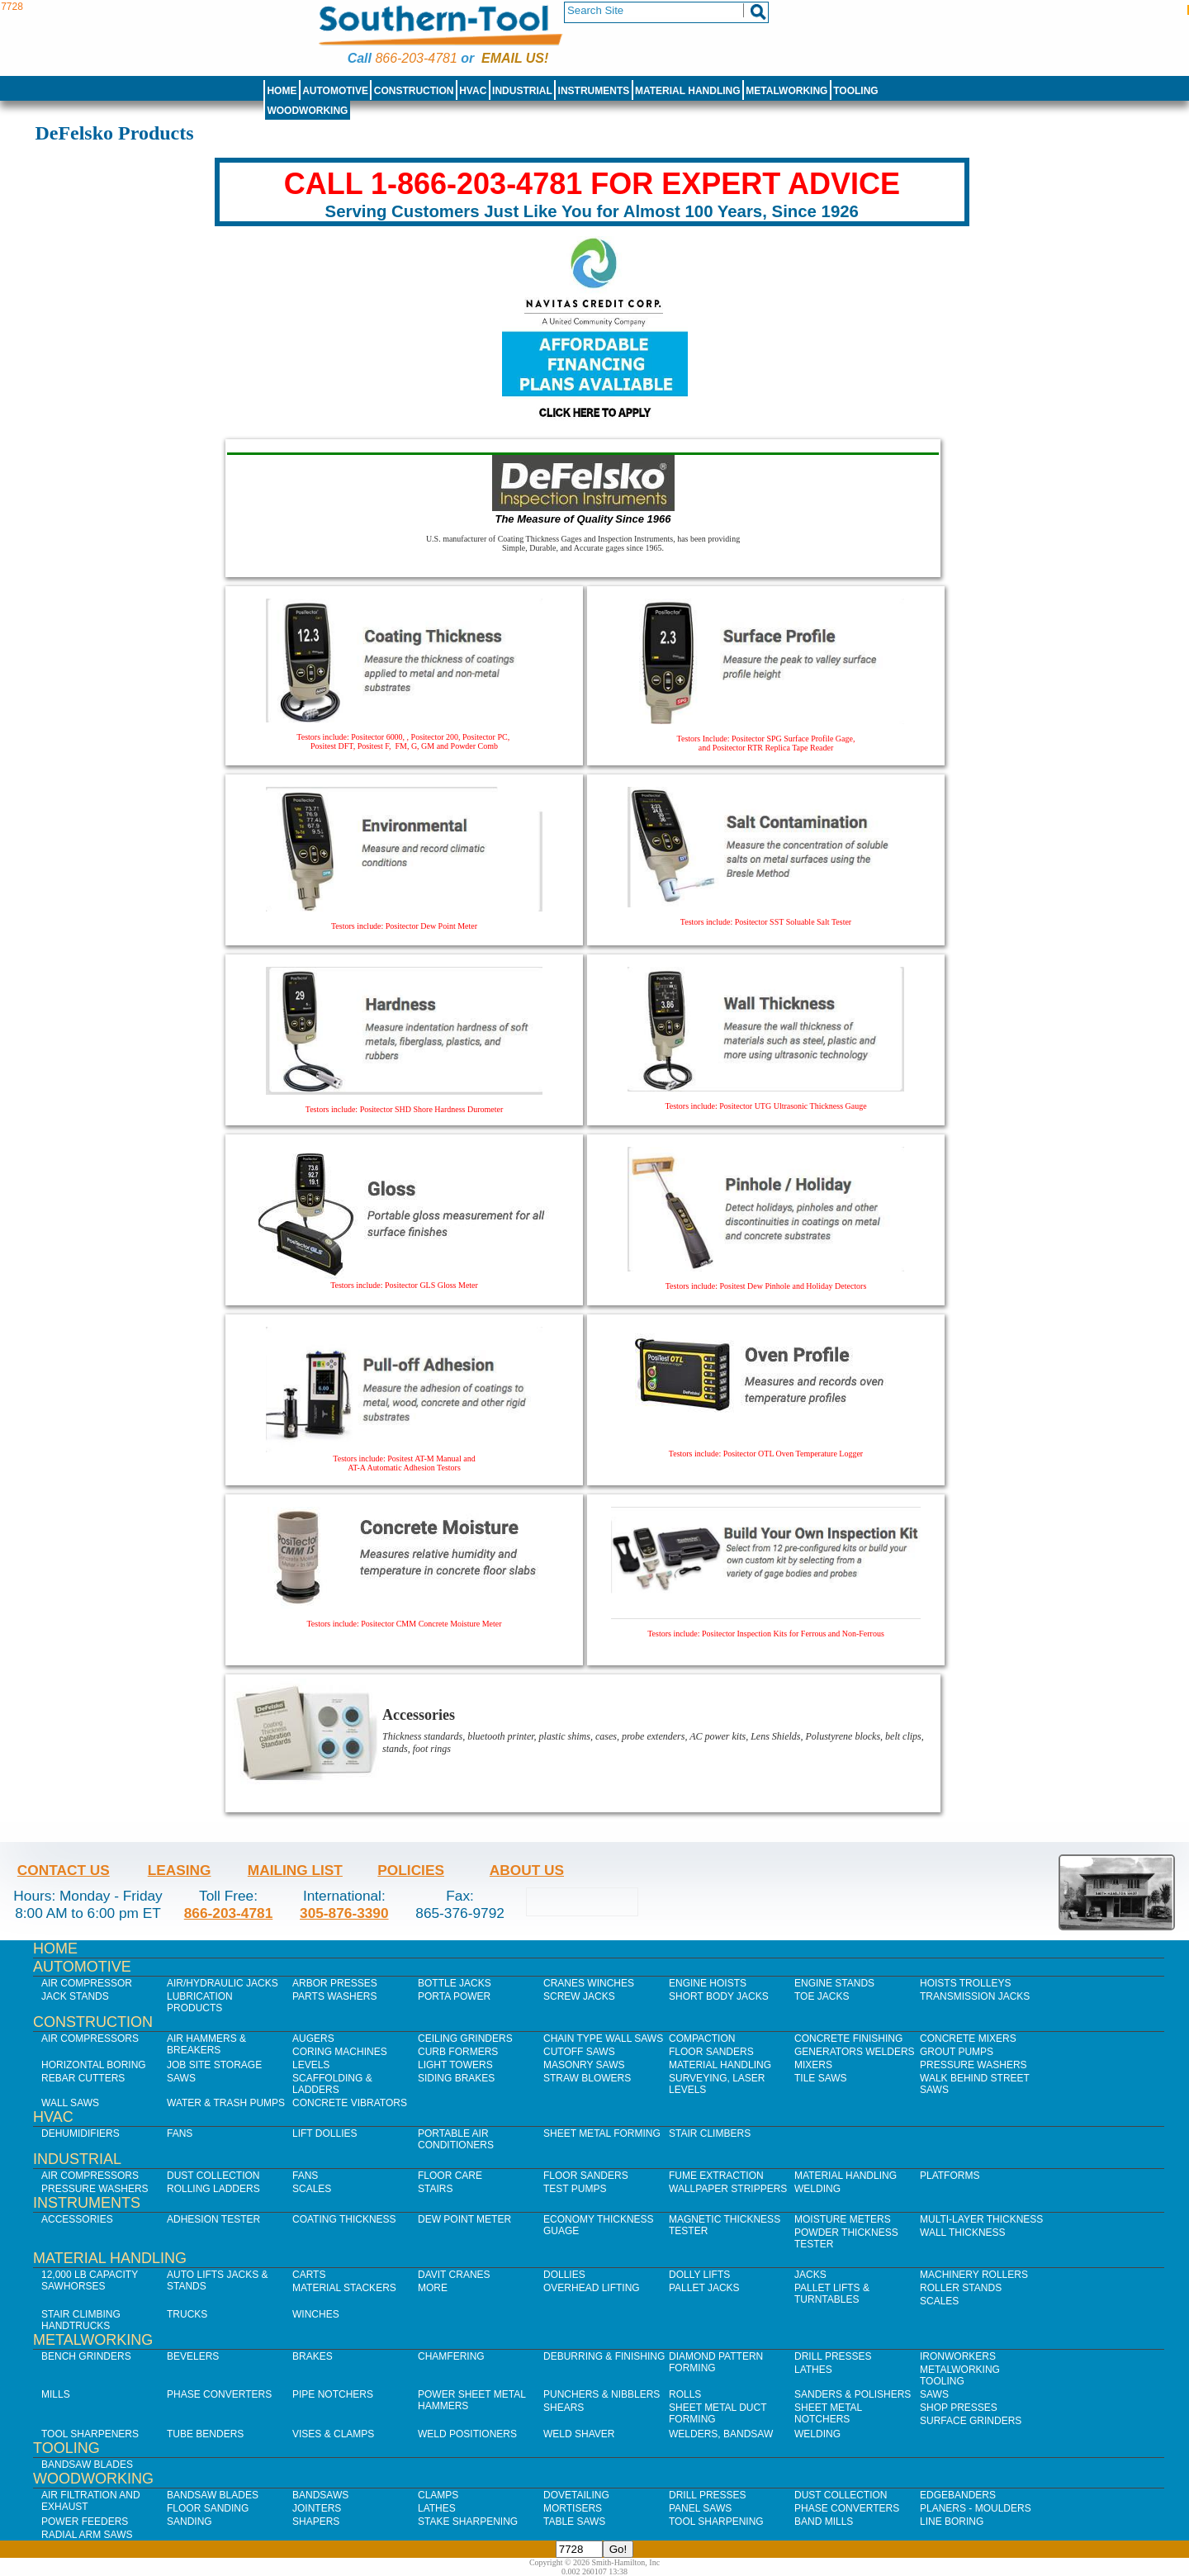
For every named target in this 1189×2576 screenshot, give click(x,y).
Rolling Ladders (213, 2189)
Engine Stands (834, 1983)
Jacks (810, 2274)
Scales (311, 2189)
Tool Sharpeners (90, 2434)
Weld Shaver (578, 2434)
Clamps (438, 2495)
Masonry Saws (583, 2065)
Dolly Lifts (699, 2274)
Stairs (435, 2189)
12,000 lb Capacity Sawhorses (89, 2280)
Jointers (316, 2508)
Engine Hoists (707, 1983)
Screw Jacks (579, 1996)
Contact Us (63, 1870)
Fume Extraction (716, 2175)
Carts (308, 2274)
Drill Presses (833, 2356)
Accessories (77, 2219)
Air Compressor (86, 1983)
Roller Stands (961, 2288)
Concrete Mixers (968, 2038)
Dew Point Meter (464, 2219)
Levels (310, 2065)
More (433, 2288)
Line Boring (951, 2521)
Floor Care (450, 2175)
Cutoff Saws (579, 2051)
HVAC (472, 91)
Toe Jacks (821, 1996)
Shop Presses (958, 2407)
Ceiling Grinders (465, 2038)
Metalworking (786, 91)
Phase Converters (219, 2394)
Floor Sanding (208, 2508)
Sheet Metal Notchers (828, 2413)
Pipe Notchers (332, 2394)
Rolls (685, 2394)
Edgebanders (958, 2495)
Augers (313, 2038)
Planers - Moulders (975, 2508)
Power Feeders (84, 2521)
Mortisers (572, 2508)
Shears (563, 2407)
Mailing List (295, 1870)
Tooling (855, 91)
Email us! (514, 58)
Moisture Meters (842, 2219)
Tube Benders (205, 2434)
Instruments (594, 91)
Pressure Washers (973, 2065)
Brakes (312, 2356)
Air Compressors (90, 2038)
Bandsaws (320, 2495)
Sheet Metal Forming (602, 2133)
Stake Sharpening (468, 2521)
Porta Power (454, 1996)
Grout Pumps (956, 2051)
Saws (181, 2078)
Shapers (315, 2521)
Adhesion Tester (213, 2219)
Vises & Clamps (333, 2434)
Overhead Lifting (591, 2288)
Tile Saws (820, 2078)
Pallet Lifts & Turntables (831, 2293)
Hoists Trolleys (965, 1983)
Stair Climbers (710, 2133)
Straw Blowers (587, 2078)
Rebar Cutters (83, 2078)
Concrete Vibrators (349, 2103)
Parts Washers (334, 1996)
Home (281, 91)
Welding (817, 2189)
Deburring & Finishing (604, 2356)
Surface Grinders (970, 2421)
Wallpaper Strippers (728, 2189)
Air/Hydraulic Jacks (222, 1983)
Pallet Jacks (704, 2288)
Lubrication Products (200, 2002)
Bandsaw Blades (87, 2464)
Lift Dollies (324, 2133)
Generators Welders (854, 2051)
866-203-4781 (416, 58)
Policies (410, 1870)
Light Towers (455, 2065)
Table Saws (574, 2521)
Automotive (335, 91)
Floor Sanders (711, 2051)
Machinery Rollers (974, 2274)
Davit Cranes (454, 2274)
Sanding (189, 2521)
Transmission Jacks (975, 1996)
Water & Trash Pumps (226, 2103)
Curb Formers (458, 2051)
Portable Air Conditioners (456, 2139)
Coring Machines (339, 2051)
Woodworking (307, 110)
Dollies (564, 2274)
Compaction (702, 2038)
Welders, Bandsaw (721, 2434)
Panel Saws (700, 2508)
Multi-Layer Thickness (981, 2219)
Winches (315, 2314)
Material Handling (688, 91)
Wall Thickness (963, 2232)
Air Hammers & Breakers (206, 2044)
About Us (527, 1870)
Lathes (813, 2369)
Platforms (949, 2175)
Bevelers (193, 2356)
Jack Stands (75, 1996)
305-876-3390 (344, 1913)
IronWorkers (958, 2356)
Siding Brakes (456, 2078)
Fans (179, 2133)
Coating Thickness (344, 2219)
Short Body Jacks (719, 1996)
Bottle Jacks (454, 1983)
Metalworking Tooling (960, 2375)
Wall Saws (70, 2103)
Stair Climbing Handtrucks (81, 2320)
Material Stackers (344, 2288)
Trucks (187, 2314)
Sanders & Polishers (852, 2394)
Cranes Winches (588, 1983)
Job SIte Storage (214, 2065)
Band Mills (823, 2521)
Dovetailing (576, 2495)
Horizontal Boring (93, 2065)
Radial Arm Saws (86, 2534)
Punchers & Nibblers (601, 2394)
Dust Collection (213, 2175)
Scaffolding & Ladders (332, 2083)
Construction (414, 91)
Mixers (813, 2065)
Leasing (179, 1870)
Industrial (522, 91)
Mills (55, 2394)
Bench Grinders (86, 2356)
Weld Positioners (467, 2434)
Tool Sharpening (716, 2521)
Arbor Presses (334, 1983)
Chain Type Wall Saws (603, 2038)
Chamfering (451, 2356)
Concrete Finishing (848, 2038)
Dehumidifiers (80, 2133)
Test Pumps (574, 2189)
